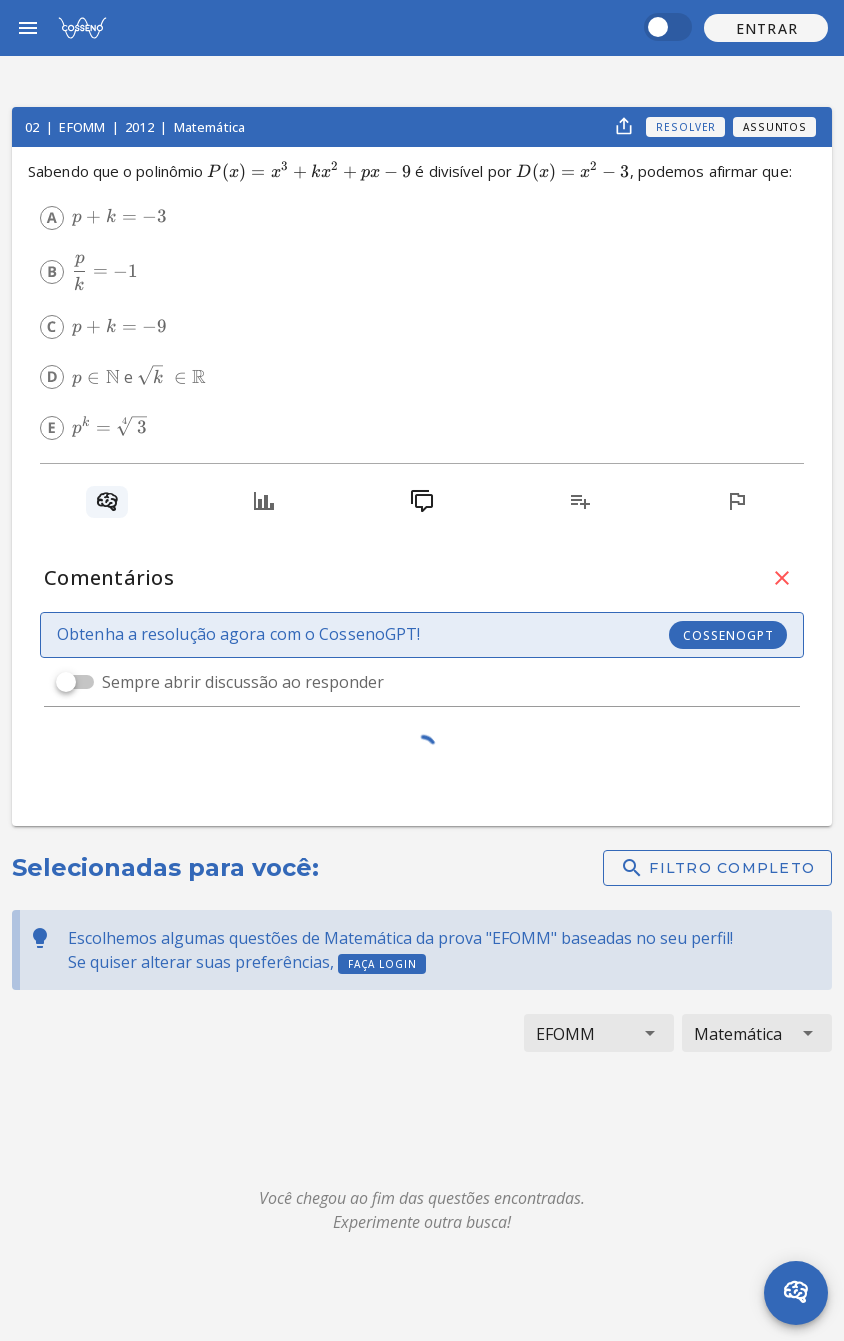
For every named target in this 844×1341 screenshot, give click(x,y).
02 (33, 127)
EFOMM (83, 127)
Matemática (210, 127)
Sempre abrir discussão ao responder (243, 682)
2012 (141, 127)
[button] (766, 28)
